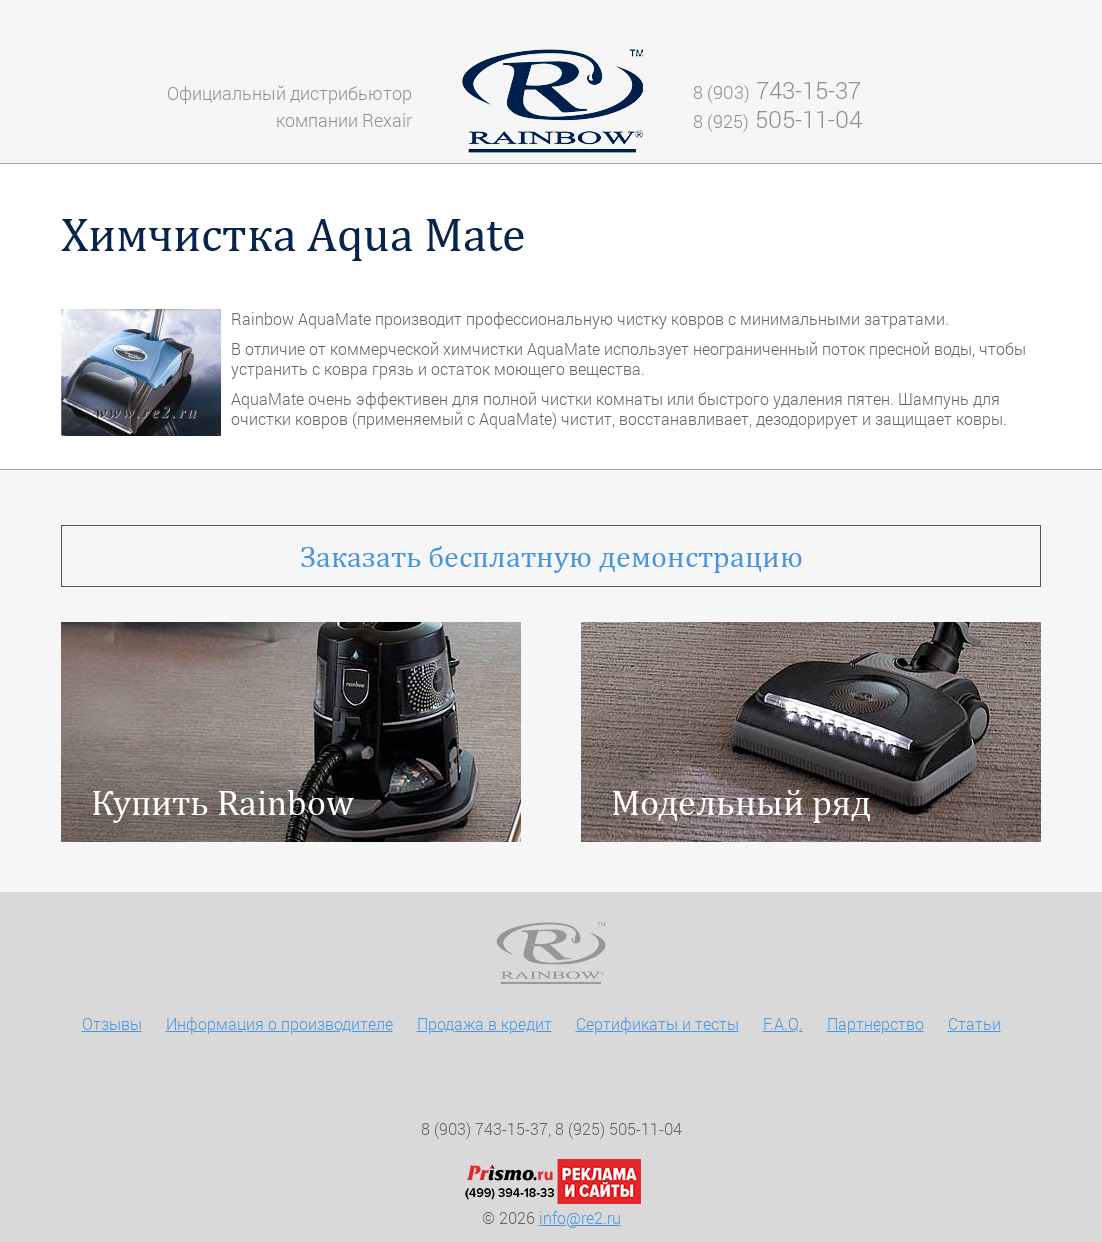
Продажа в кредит (484, 1023)
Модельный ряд (741, 802)
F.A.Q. (783, 1023)
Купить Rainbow (222, 802)
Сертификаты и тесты (657, 1023)
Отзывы (112, 1023)
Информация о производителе (279, 1023)
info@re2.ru (580, 1217)
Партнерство (875, 1023)
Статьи (974, 1023)
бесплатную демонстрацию (551, 556)
